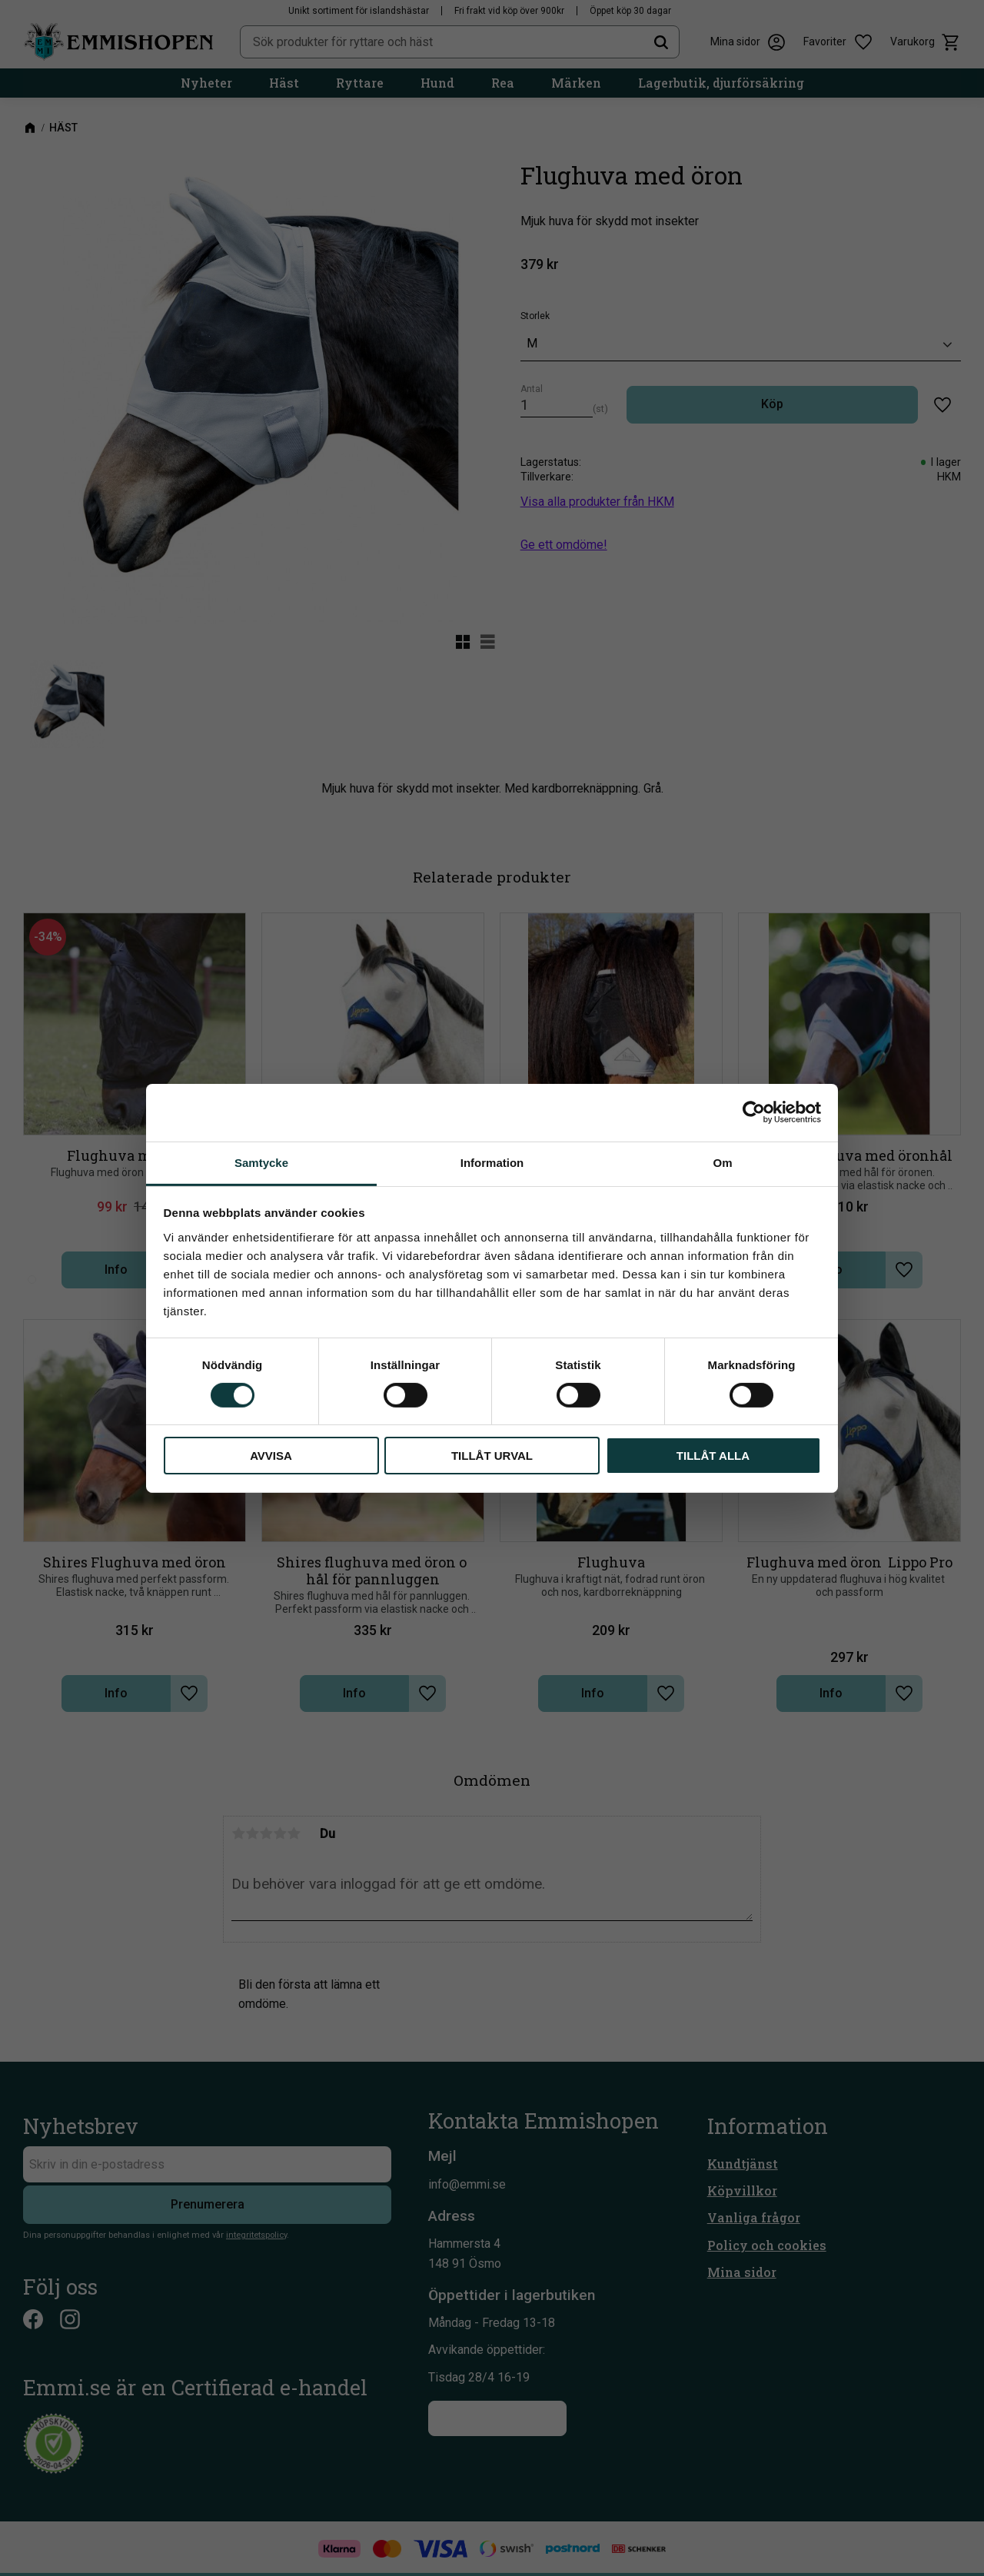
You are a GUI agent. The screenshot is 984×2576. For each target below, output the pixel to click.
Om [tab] (722, 1161)
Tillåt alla (713, 1455)
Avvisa (271, 1455)
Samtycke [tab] (261, 1161)
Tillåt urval (492, 1455)
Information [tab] (492, 1161)
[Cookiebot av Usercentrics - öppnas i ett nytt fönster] (753, 1112)
